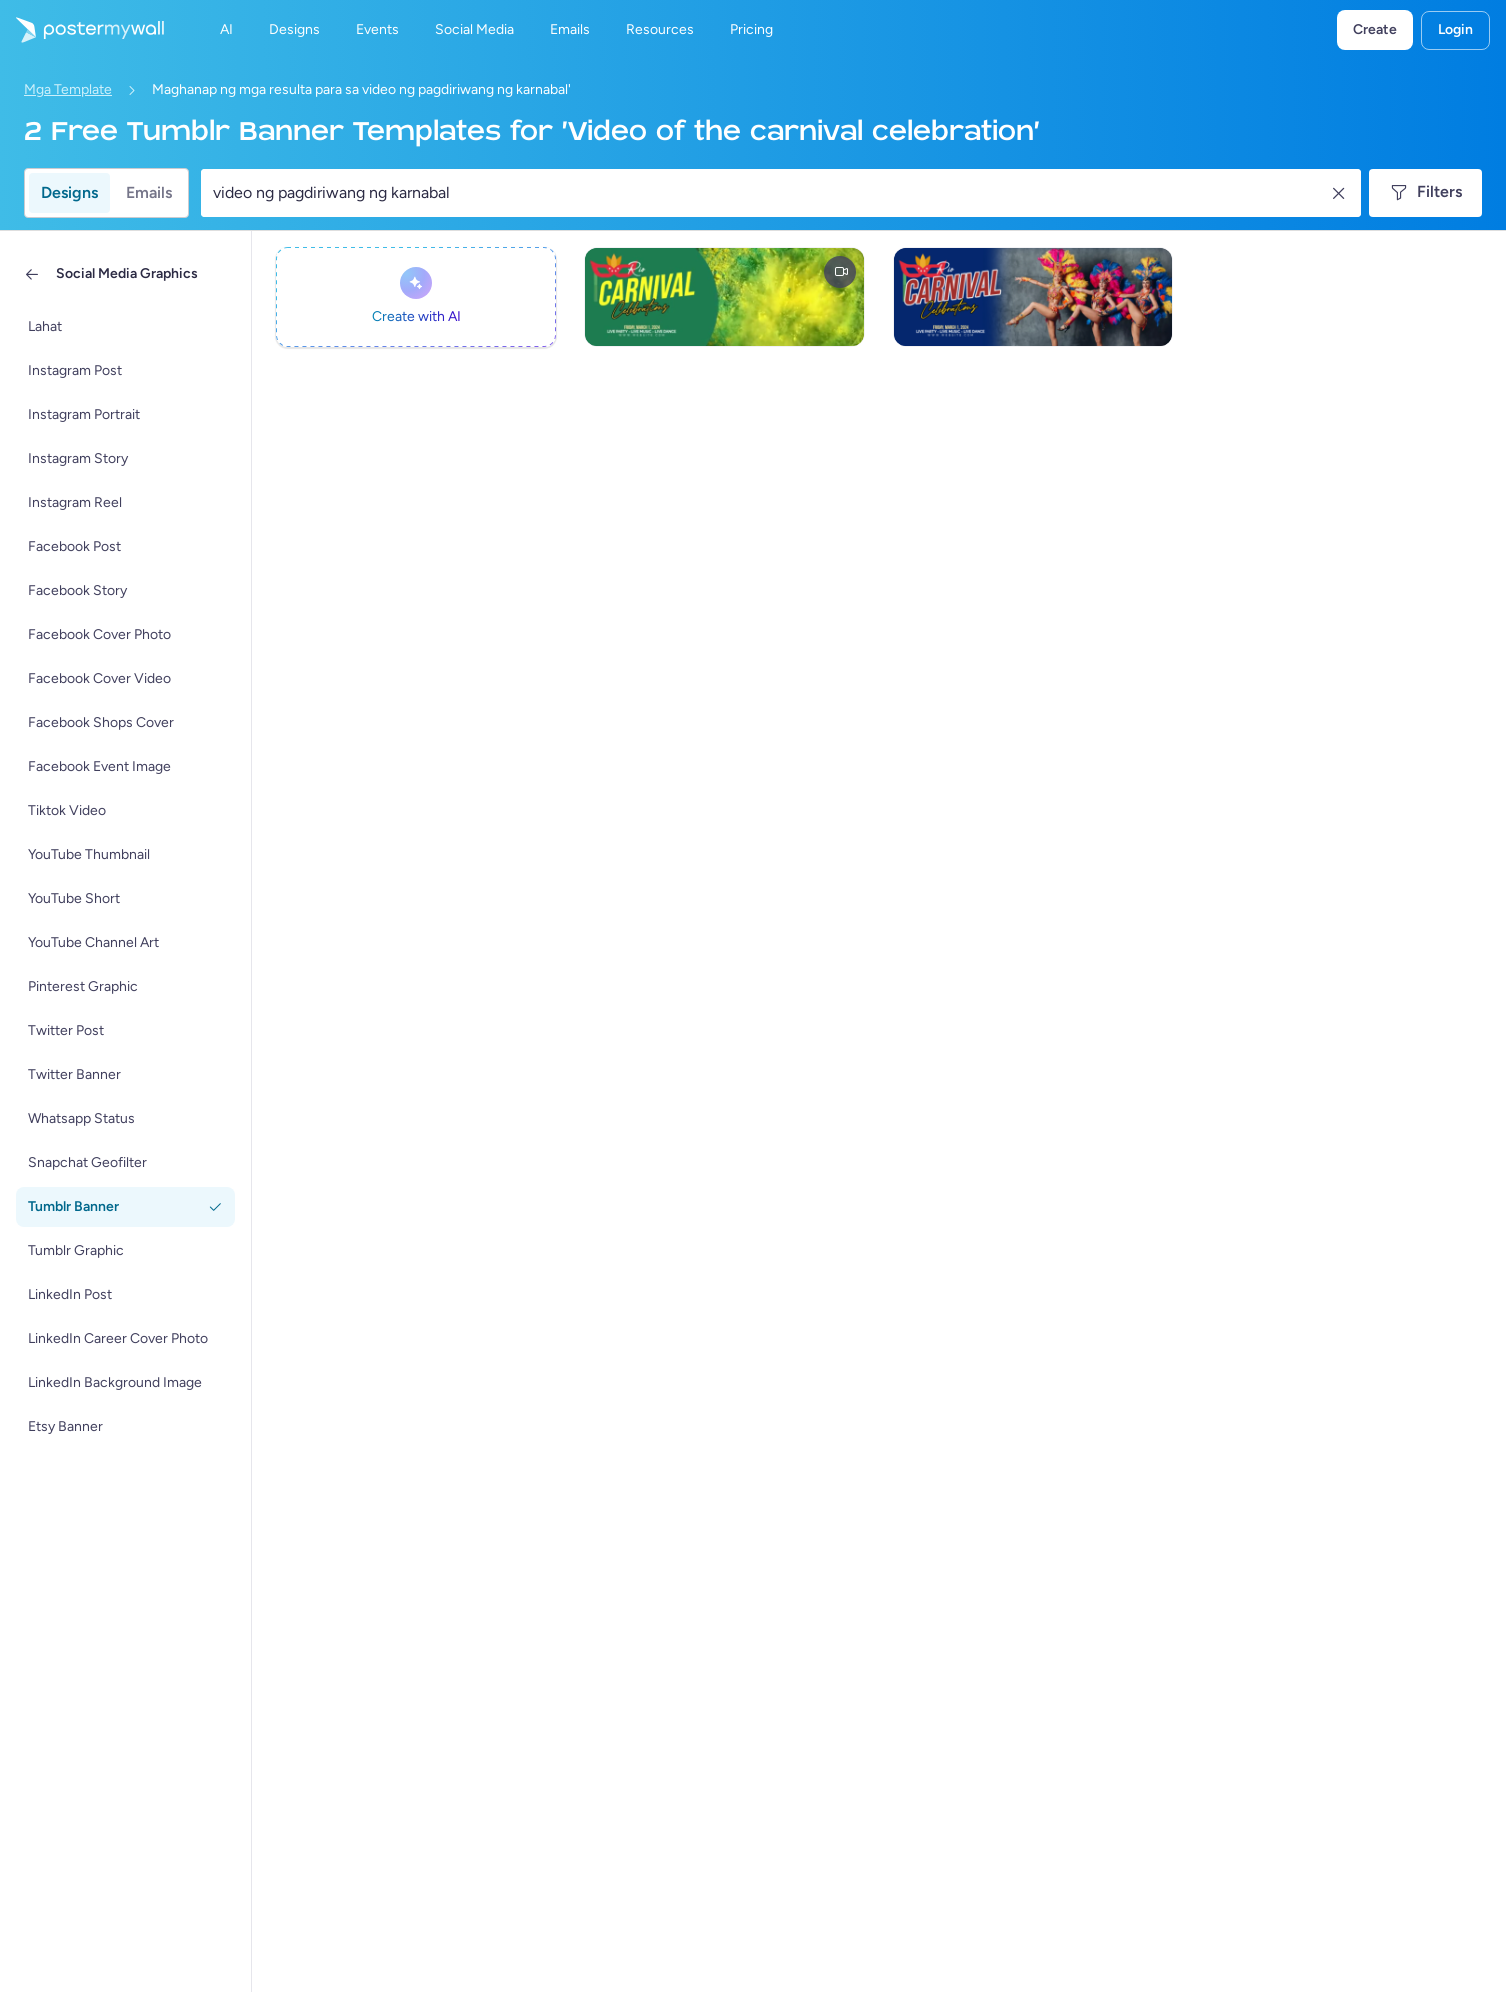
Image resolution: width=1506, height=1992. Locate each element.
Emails (149, 192)
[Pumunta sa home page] (82, 30)
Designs (69, 192)
